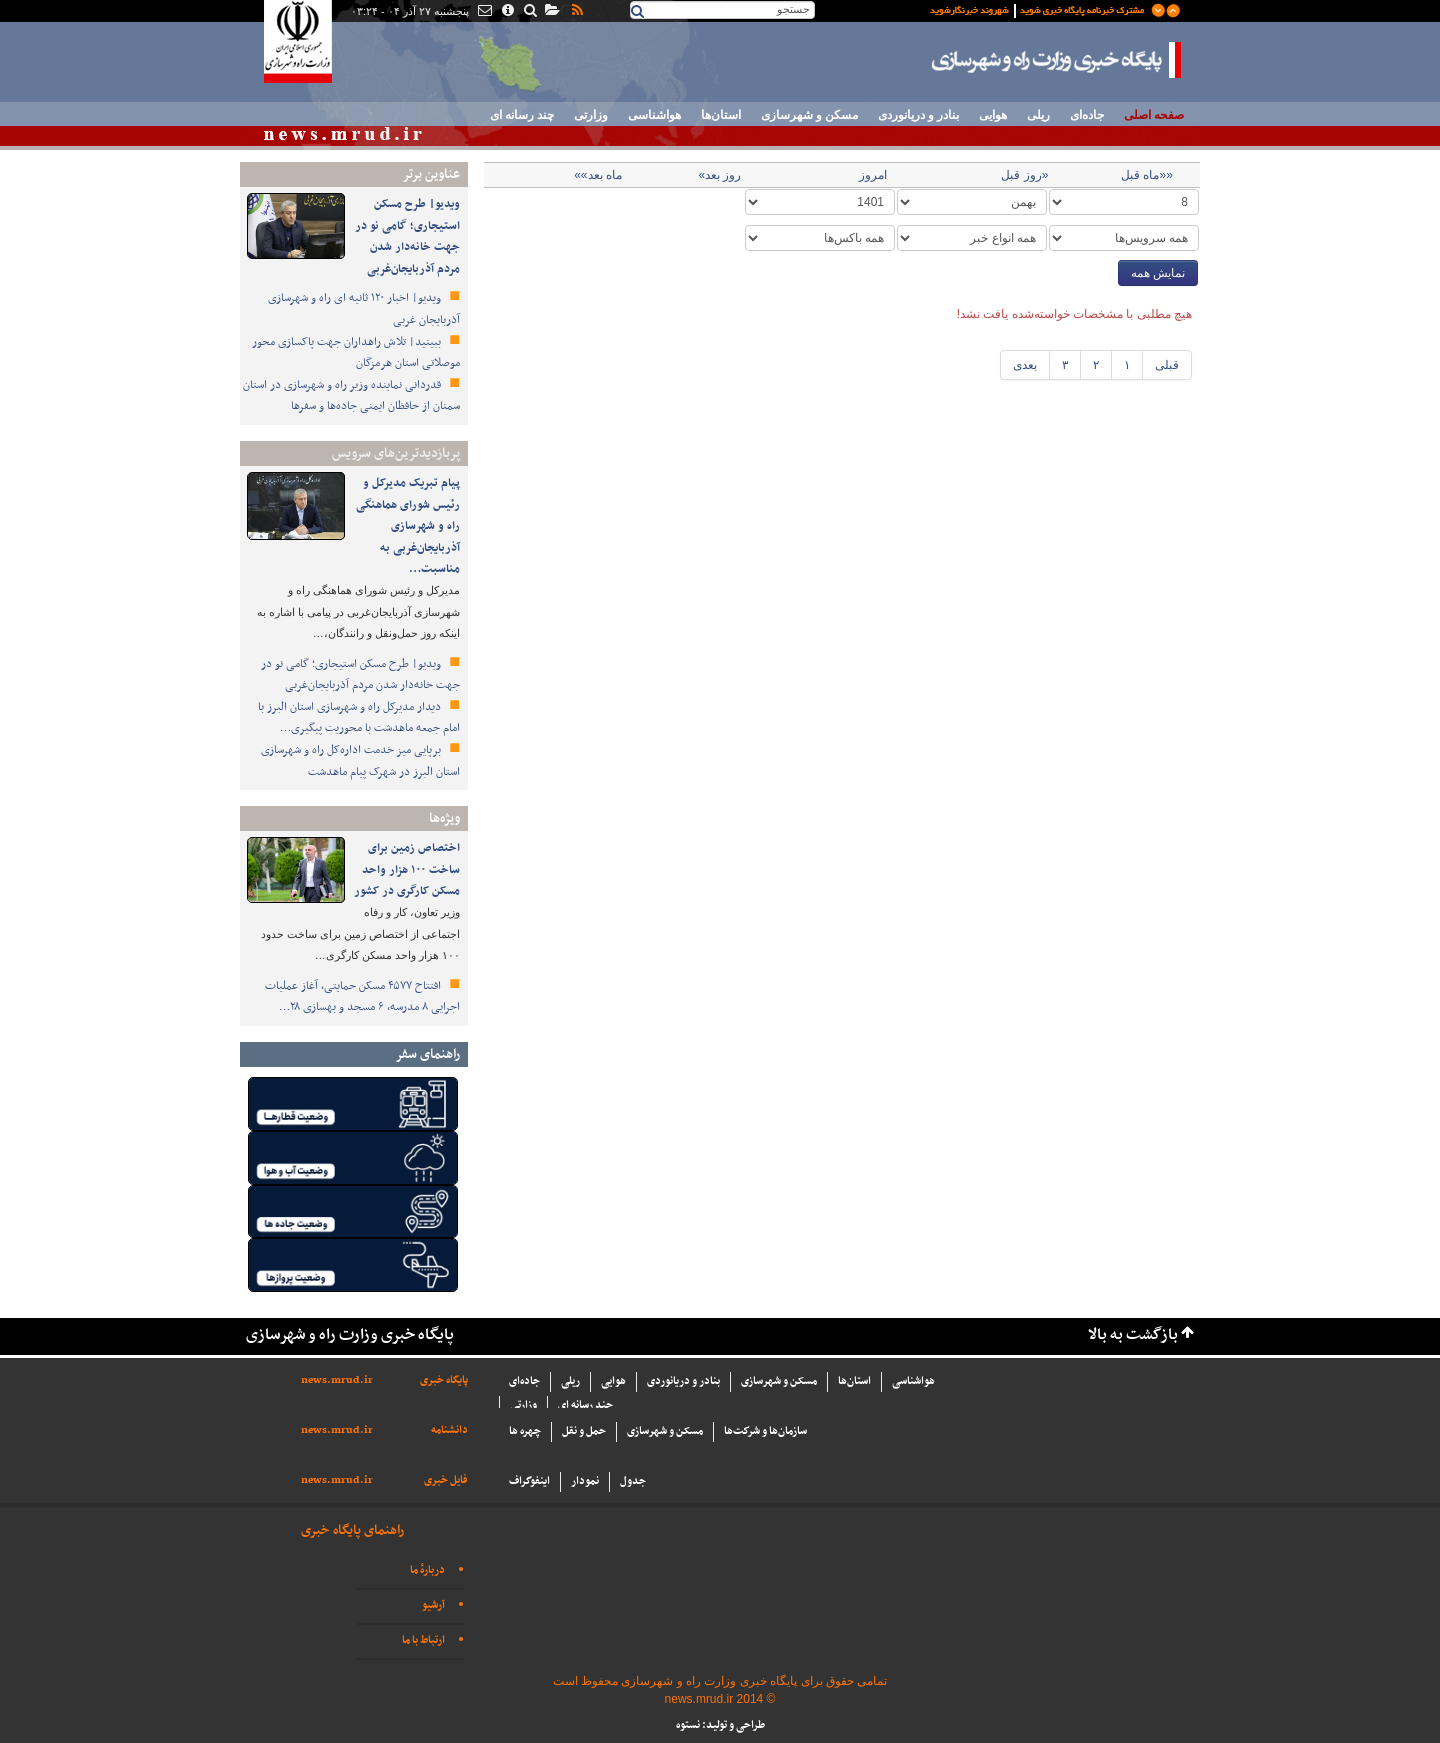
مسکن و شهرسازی (809, 115)
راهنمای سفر (427, 1054)
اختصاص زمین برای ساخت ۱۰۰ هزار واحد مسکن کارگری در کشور (407, 869)
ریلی (1038, 115)
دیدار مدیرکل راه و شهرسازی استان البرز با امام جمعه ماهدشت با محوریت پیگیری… (359, 718)
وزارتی (591, 115)
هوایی (993, 115)
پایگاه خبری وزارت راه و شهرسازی (1057, 60)
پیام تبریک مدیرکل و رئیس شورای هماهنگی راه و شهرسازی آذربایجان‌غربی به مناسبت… (408, 526)
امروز (873, 175)
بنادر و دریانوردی (918, 115)
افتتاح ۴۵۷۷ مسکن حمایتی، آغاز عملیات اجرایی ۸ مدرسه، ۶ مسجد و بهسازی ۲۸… (362, 997)
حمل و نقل (584, 1431)
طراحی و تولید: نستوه (720, 1725)
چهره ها (525, 1431)
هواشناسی (654, 115)
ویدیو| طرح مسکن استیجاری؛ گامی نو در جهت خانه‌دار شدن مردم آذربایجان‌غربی (407, 236)
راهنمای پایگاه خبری (352, 1530)
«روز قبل (1024, 175)
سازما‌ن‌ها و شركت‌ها (765, 1431)
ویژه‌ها (444, 818)
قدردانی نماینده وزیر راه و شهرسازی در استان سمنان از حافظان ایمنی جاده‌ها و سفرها (351, 396)
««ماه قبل (1147, 175)
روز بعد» (719, 175)
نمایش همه (1158, 273)
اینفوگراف (529, 1481)
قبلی (1167, 365)
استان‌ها (721, 115)
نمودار (585, 1481)
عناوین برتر (431, 174)
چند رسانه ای (522, 115)
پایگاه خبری (444, 1380)
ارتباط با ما (423, 1640)
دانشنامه (449, 1430)
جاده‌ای (1087, 115)
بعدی (1025, 365)
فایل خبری (446, 1480)
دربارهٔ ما (427, 1570)
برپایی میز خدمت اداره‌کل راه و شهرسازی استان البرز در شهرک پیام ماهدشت (360, 761)
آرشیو (433, 1605)
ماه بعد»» (598, 175)
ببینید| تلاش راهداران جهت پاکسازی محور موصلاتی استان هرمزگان (356, 353)
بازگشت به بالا (1133, 1335)
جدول (633, 1481)
